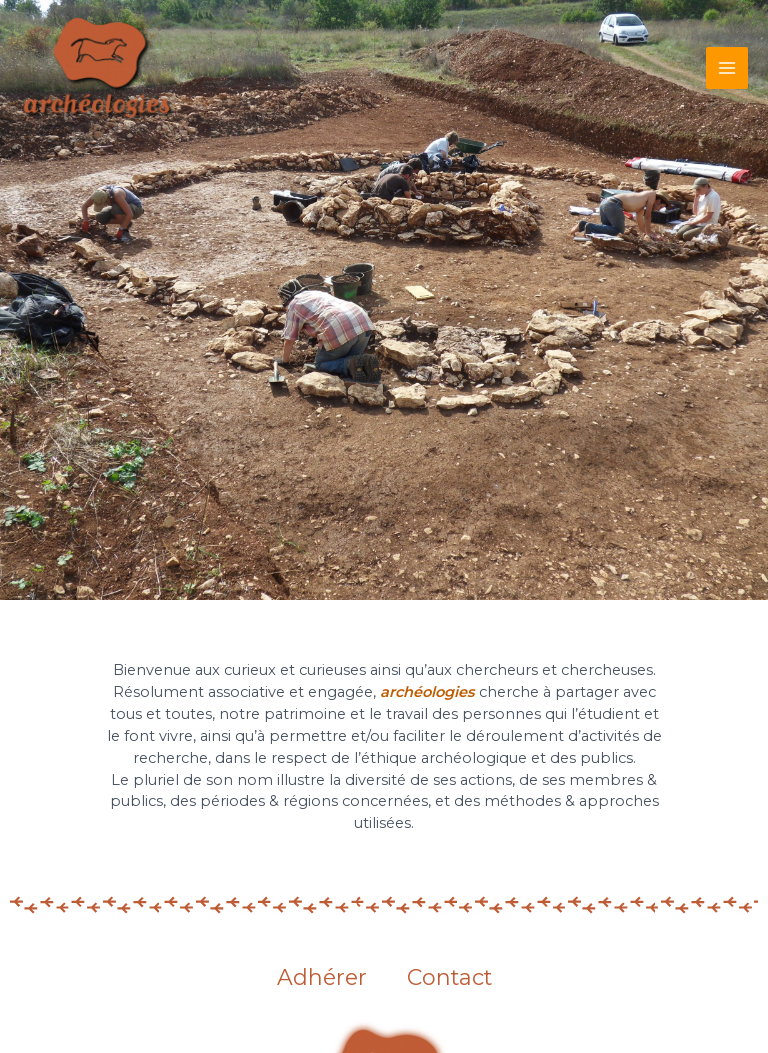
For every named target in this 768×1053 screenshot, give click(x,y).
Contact (449, 978)
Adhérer (322, 978)
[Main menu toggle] (727, 68)
